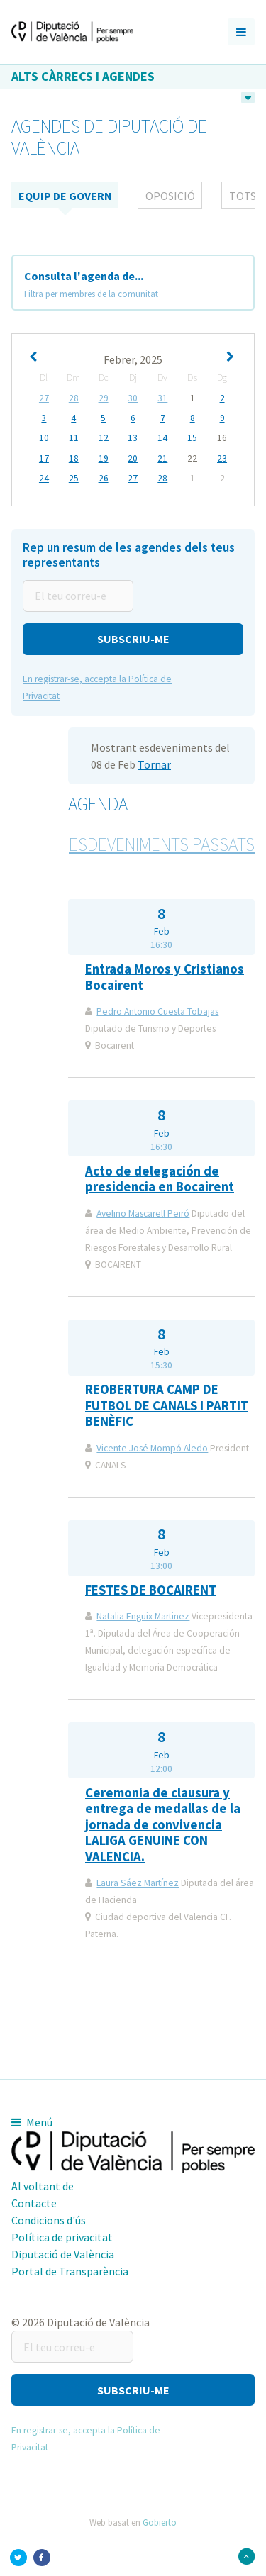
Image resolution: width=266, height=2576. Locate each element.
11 (74, 438)
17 (44, 458)
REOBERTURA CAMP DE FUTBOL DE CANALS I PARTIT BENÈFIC (166, 1405)
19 (104, 458)
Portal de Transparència (69, 2271)
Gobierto (160, 2522)
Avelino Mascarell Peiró (142, 1214)
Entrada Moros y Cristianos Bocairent (164, 977)
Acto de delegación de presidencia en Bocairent (159, 1179)
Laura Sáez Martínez (137, 1883)
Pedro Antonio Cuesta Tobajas (157, 1011)
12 (104, 438)
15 (192, 438)
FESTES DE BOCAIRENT (150, 1590)
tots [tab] (242, 196)
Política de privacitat (62, 2237)
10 (44, 438)
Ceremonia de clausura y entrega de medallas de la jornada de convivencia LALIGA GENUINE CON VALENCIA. (162, 1825)
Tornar (154, 764)
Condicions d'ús (48, 2220)
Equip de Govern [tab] (65, 196)
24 (44, 478)
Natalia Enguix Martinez (142, 1616)
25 (74, 478)
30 (133, 398)
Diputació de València (62, 2254)
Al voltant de (42, 2186)
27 (44, 398)
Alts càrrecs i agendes (83, 76)
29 (104, 398)
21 (162, 458)
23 (222, 458)
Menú (31, 2122)
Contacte (34, 2203)
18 (74, 458)
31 (162, 398)
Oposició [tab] (170, 196)
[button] (133, 639)
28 (74, 398)
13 (133, 438)
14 (162, 438)
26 (104, 478)
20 (133, 458)
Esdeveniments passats (162, 844)
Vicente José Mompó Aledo (152, 1448)
